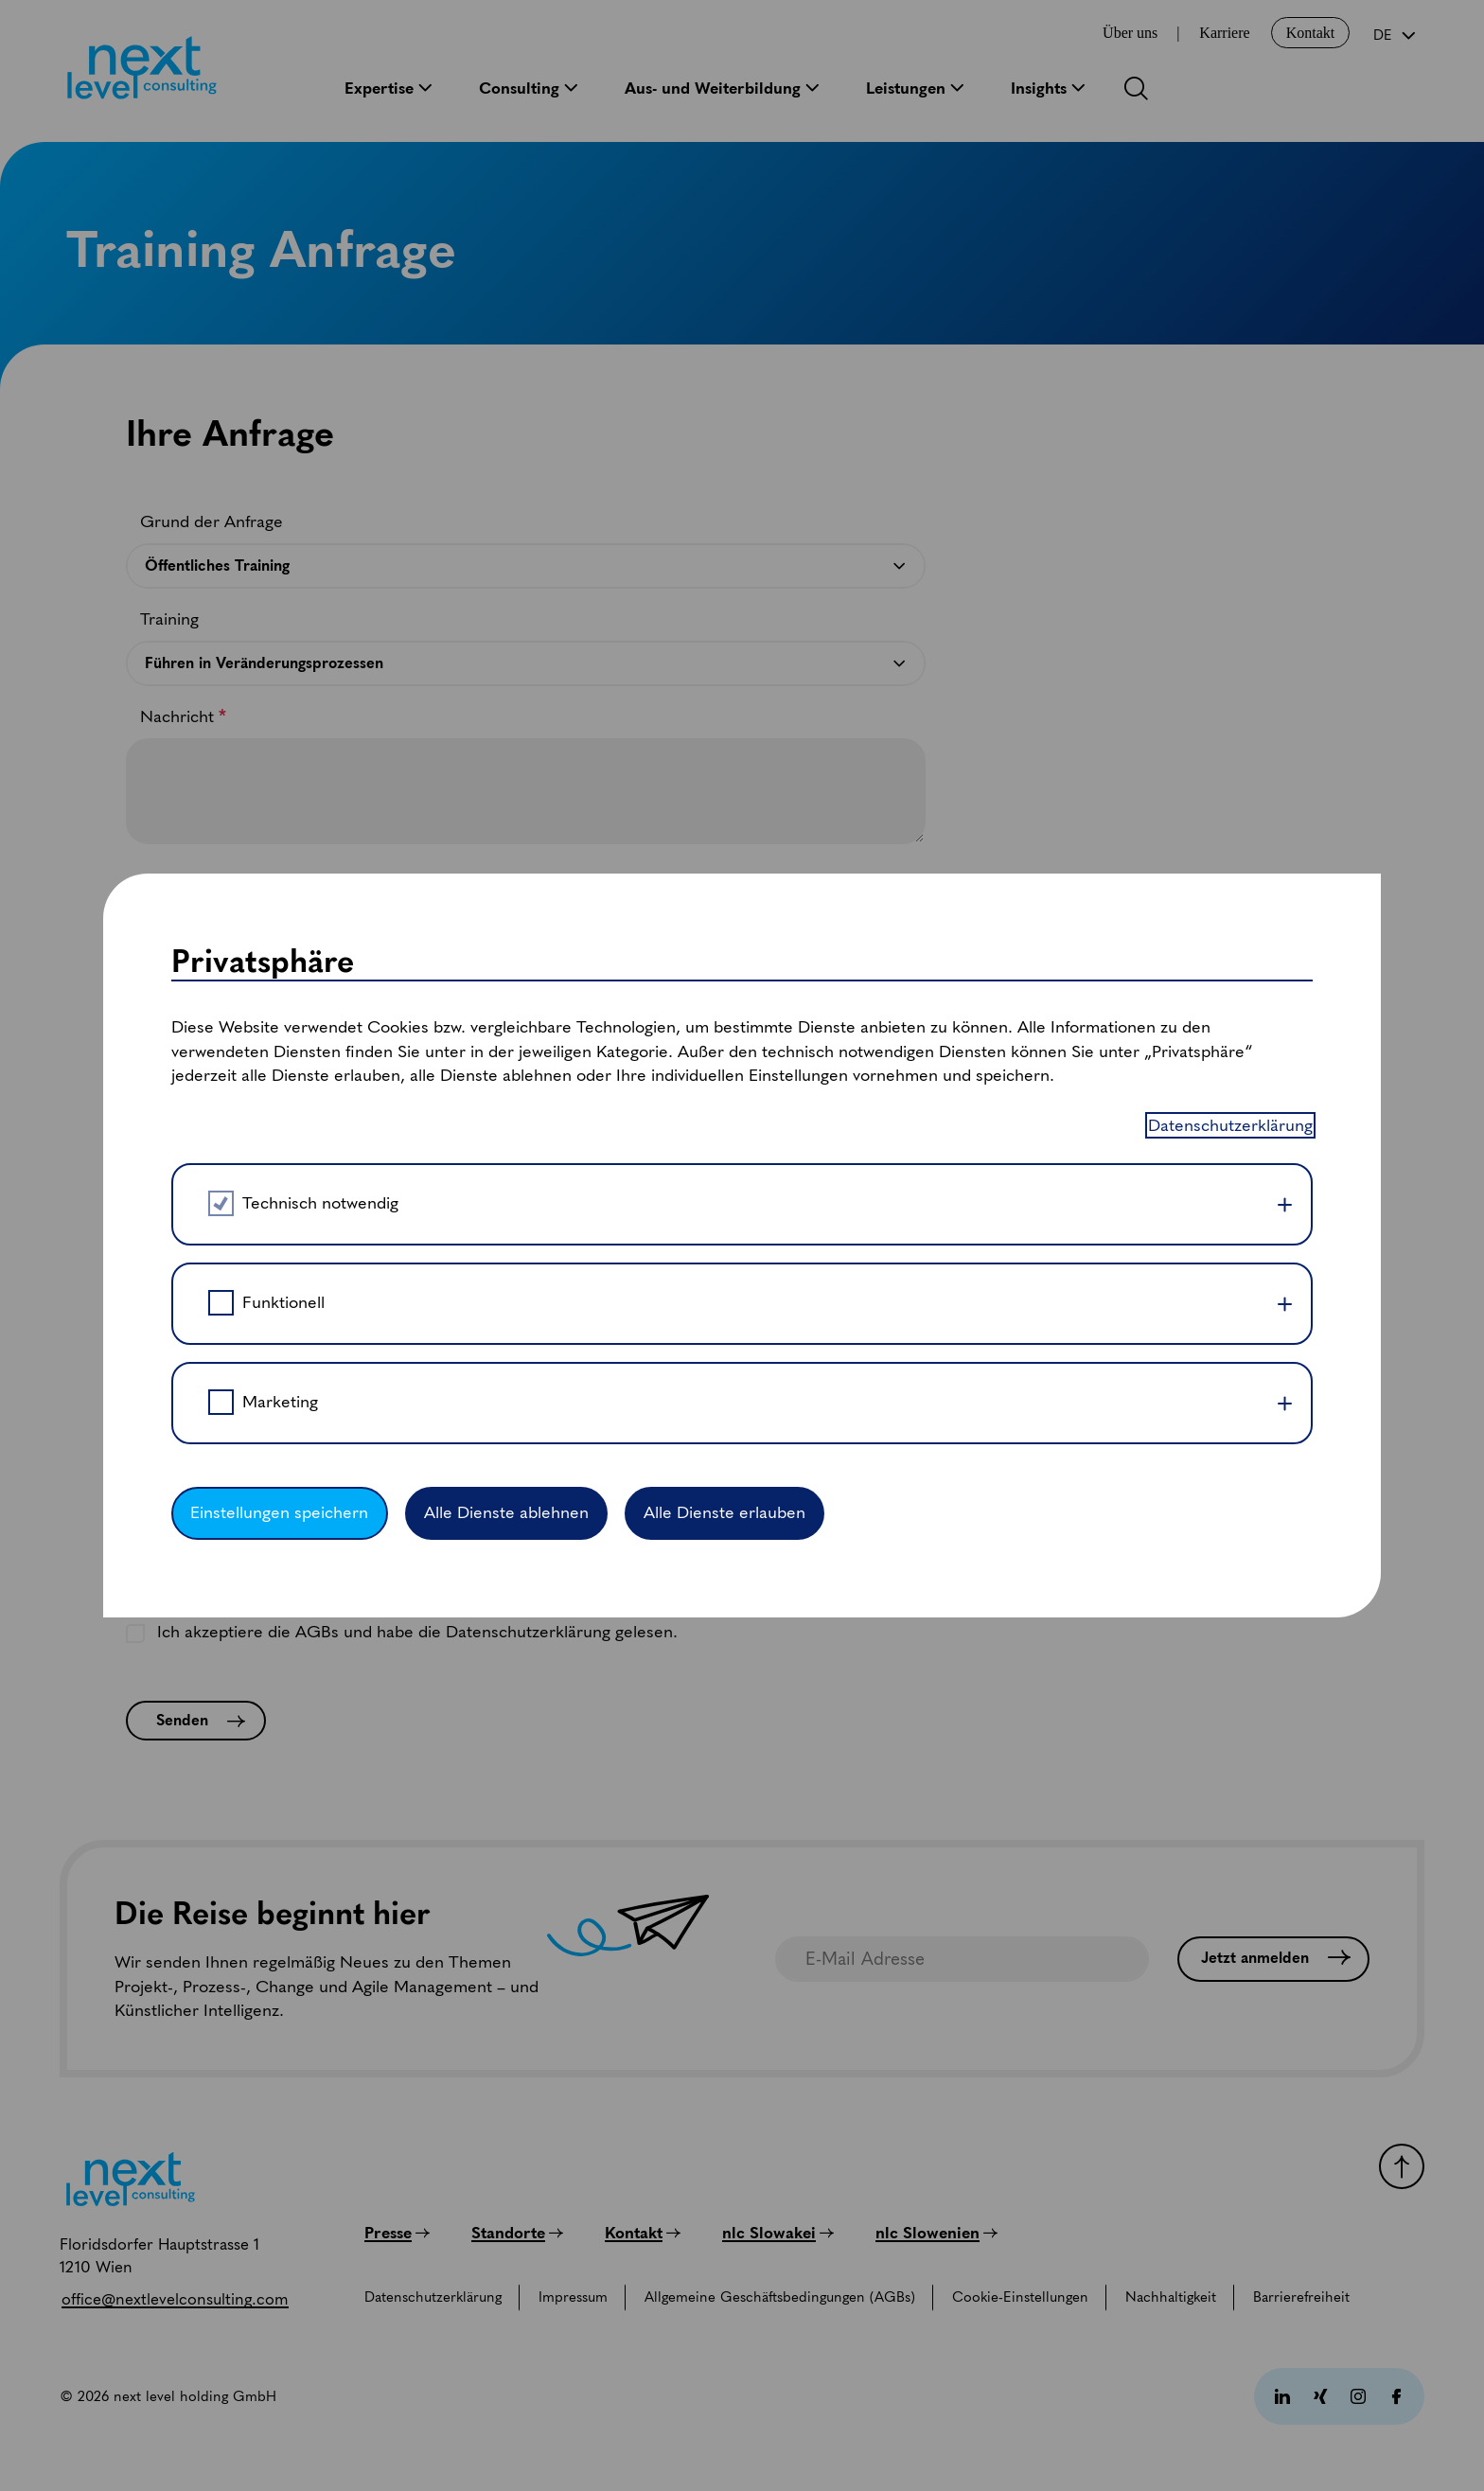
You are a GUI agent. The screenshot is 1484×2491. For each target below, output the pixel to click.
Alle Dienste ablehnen (506, 835)
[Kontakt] (642, 2232)
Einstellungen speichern (279, 835)
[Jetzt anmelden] (1273, 1959)
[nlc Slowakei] (778, 2232)
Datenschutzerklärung (1230, 447)
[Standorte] (517, 2232)
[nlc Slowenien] (936, 2232)
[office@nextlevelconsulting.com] (175, 2299)
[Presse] (397, 2232)
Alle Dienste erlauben (724, 835)
